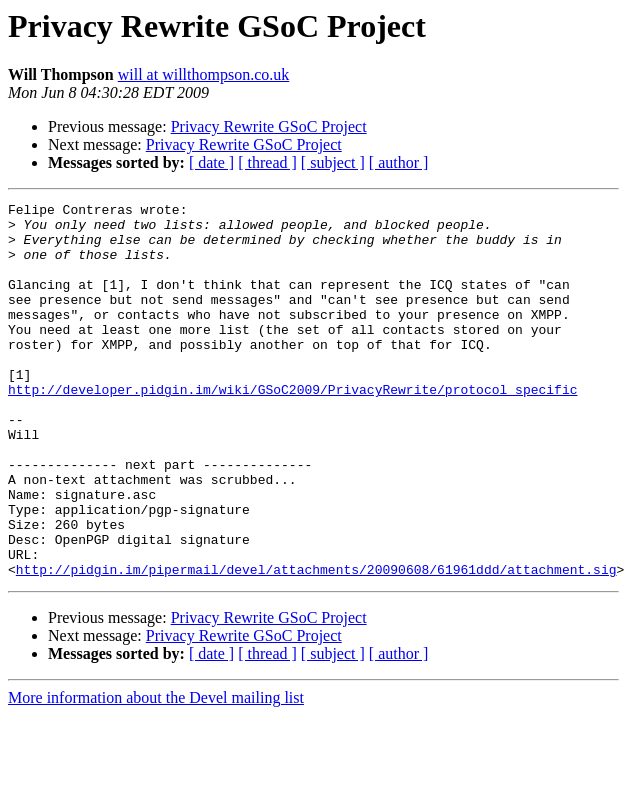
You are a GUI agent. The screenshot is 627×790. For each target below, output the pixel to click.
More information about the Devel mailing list (156, 772)
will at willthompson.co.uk (204, 74)
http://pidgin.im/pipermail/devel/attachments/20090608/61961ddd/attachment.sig (316, 644)
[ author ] (399, 162)
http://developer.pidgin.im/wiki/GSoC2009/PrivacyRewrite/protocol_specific (292, 428)
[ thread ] (267, 162)
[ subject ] (333, 162)
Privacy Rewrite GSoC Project (269, 126)
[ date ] (211, 162)
